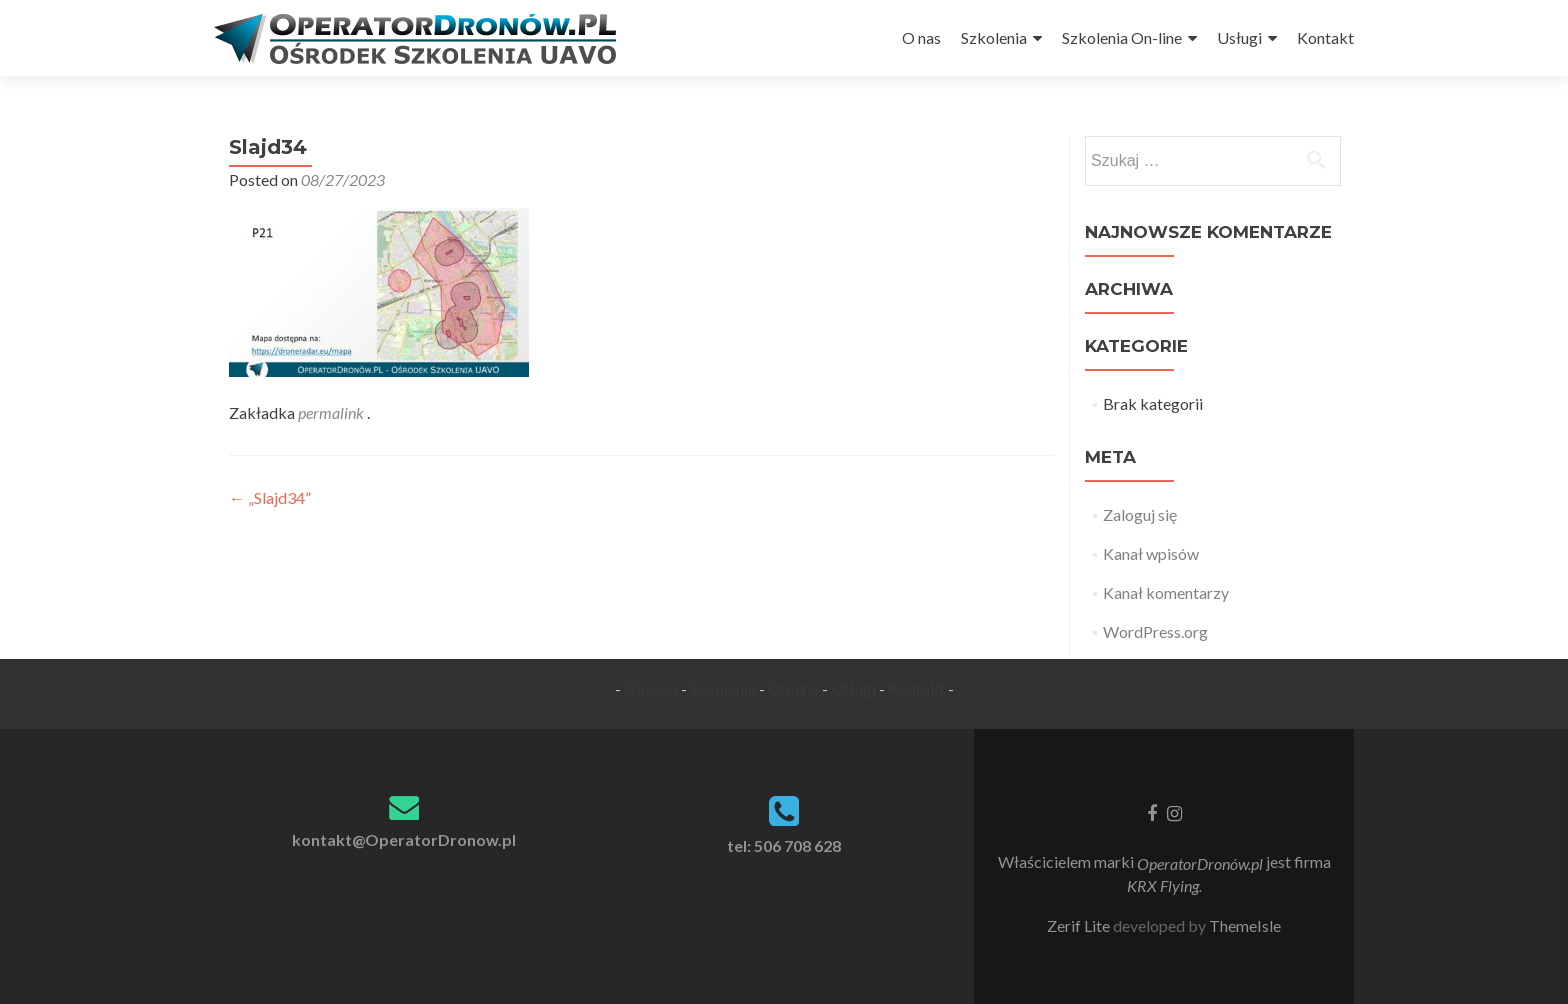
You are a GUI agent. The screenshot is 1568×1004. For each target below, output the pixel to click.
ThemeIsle (1245, 925)
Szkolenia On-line (1122, 37)
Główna (651, 688)
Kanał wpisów (1151, 553)
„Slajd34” (270, 497)
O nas (921, 37)
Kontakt (1325, 37)
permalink (332, 412)
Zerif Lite (1080, 925)
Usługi (1239, 37)
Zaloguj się (1140, 514)
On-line (793, 688)
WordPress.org (1155, 631)
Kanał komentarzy (1166, 592)
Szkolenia (994, 37)
